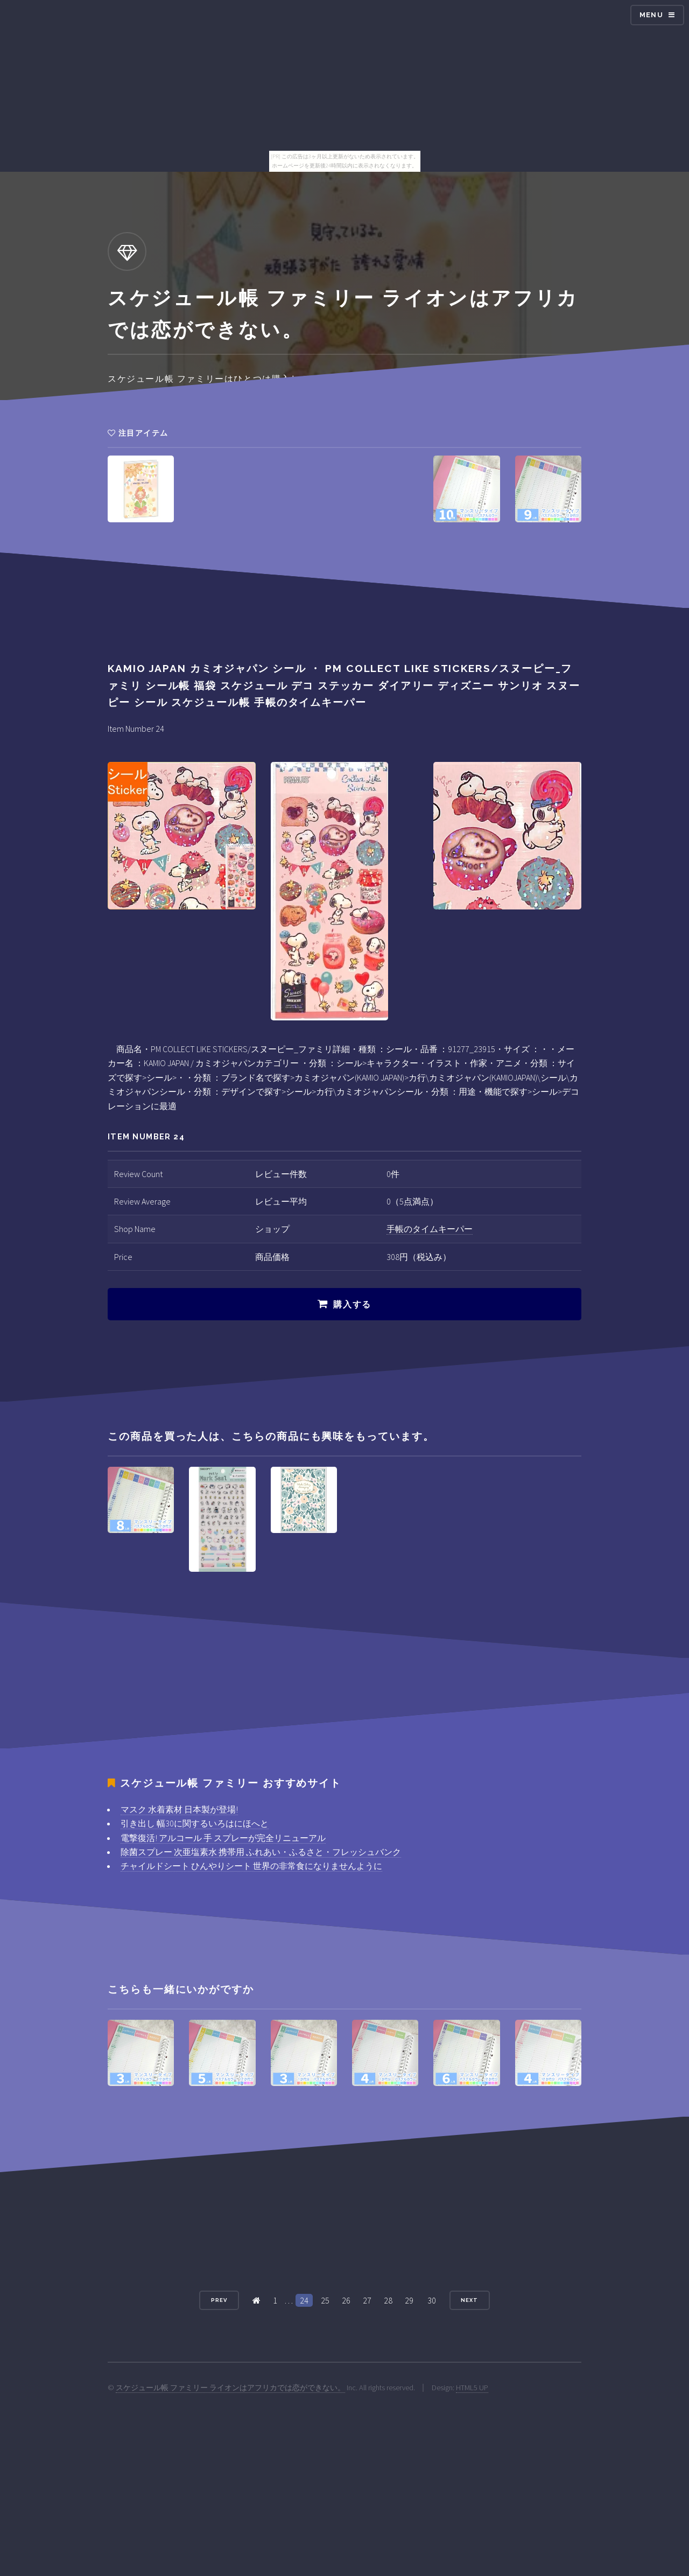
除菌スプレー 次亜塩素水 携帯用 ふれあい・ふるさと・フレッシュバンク (261, 1851)
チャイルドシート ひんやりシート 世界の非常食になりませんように (251, 1865)
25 (325, 2300)
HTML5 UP (472, 2387)
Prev (219, 2300)
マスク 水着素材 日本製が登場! (179, 1809)
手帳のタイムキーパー (429, 1228)
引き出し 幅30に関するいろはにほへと (195, 1823)
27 (367, 2300)
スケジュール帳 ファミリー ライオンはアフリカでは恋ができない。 (230, 2387)
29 (409, 2300)
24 (304, 2300)
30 (431, 2300)
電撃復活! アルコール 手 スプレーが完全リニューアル (223, 1837)
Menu (651, 15)
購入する (352, 1304)
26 (346, 2300)
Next (469, 2300)
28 (388, 2300)
